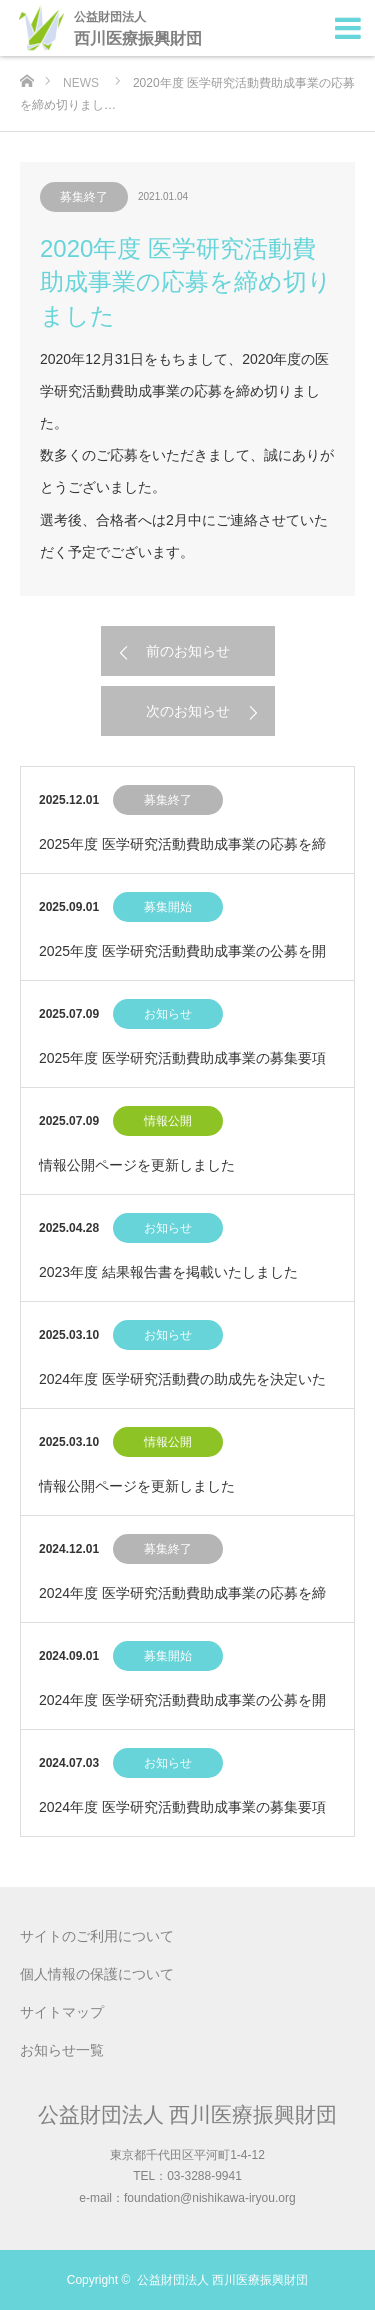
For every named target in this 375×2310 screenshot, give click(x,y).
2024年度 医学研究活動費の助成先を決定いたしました (182, 1389)
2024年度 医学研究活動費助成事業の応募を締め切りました (182, 1603)
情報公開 (168, 1121)
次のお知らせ (188, 711)
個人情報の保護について (97, 1974)
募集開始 (168, 907)
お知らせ (168, 1014)
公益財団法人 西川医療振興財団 (188, 2114)
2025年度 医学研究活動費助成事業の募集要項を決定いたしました (182, 1068)
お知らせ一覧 (62, 2050)
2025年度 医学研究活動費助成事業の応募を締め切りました (182, 854)
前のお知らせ (188, 651)
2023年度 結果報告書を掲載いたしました (168, 1272)
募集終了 (84, 197)
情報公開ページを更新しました (137, 1165)
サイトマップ (62, 2012)
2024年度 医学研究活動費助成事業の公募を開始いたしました (182, 1710)
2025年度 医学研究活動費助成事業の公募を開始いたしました (182, 961)
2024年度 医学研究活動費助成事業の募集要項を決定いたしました (182, 1817)
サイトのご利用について (97, 1936)
